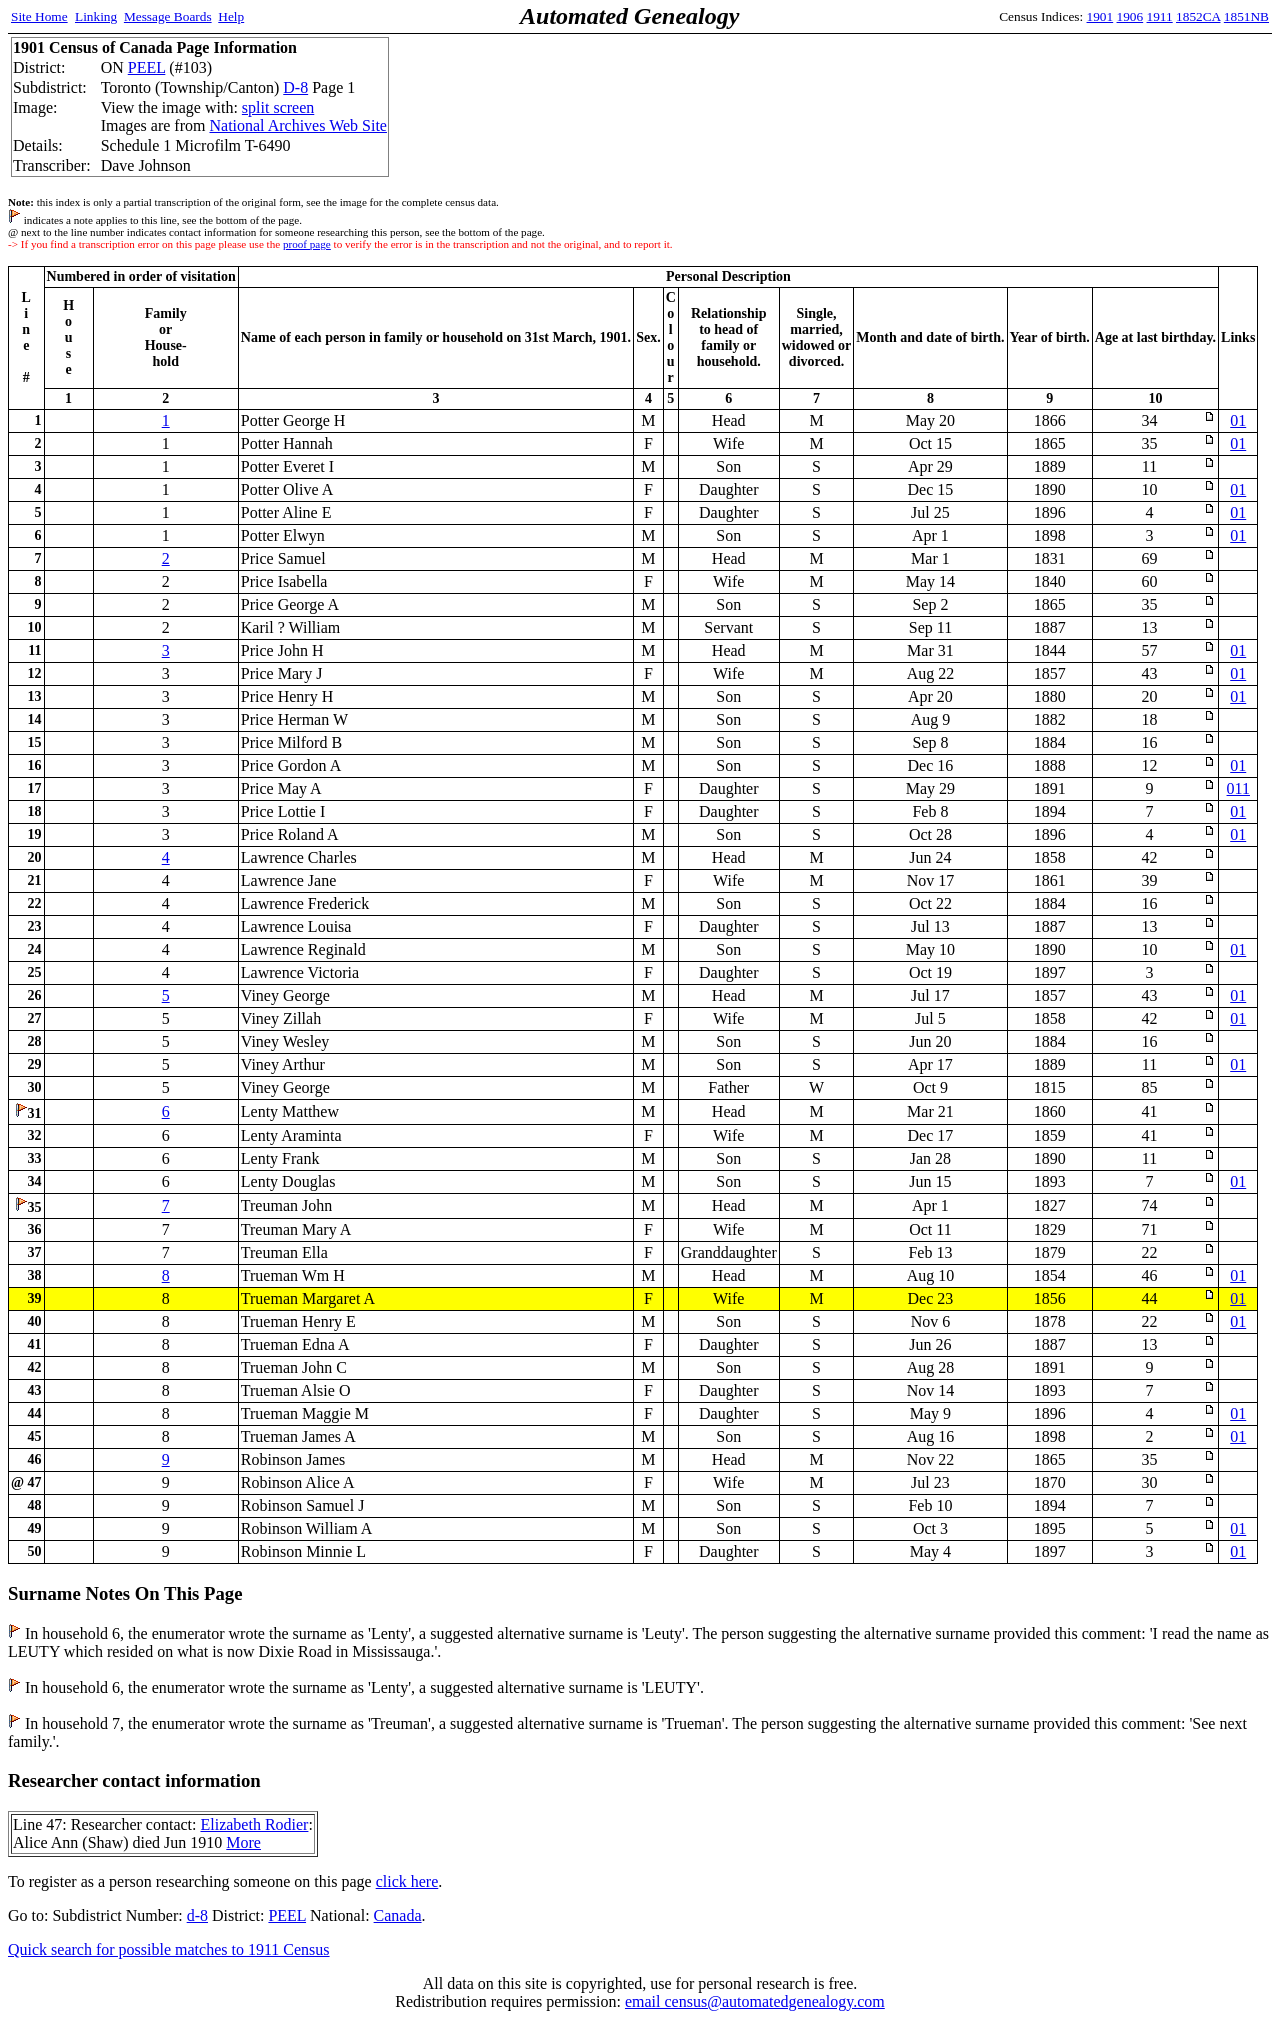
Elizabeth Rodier (254, 1824)
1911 (1160, 16)
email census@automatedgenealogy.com (755, 2001)
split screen (278, 107)
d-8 (197, 1915)
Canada (398, 1915)
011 (1238, 788)
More (243, 1842)
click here (407, 1881)
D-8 (295, 87)
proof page (307, 244)
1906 (1130, 16)
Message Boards (168, 16)
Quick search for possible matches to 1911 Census (169, 1949)
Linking (96, 16)
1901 (1100, 16)
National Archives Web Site (298, 125)
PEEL (147, 67)
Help (231, 16)
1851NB (1246, 16)
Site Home (39, 16)
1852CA (1198, 16)
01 (1238, 420)
